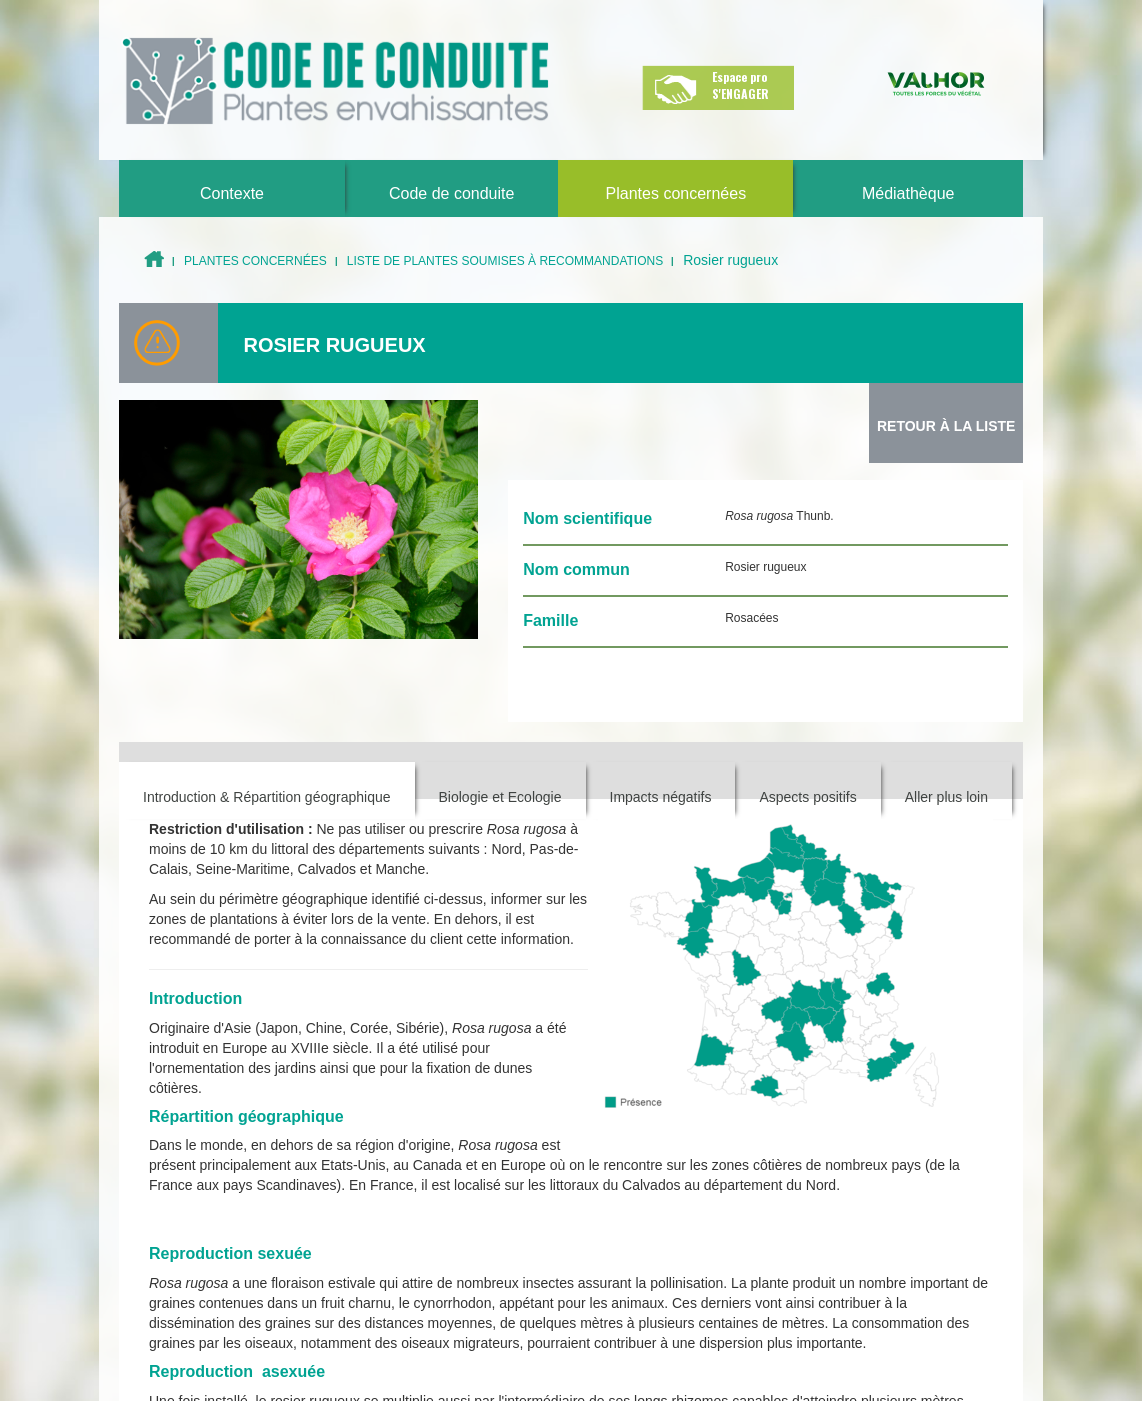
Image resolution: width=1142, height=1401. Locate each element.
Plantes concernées (676, 193)
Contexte (232, 193)
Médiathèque (908, 193)
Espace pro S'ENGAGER (740, 85)
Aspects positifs (807, 797)
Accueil (154, 258)
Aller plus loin (946, 797)
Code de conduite (451, 193)
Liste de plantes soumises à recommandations (505, 261)
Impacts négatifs (661, 797)
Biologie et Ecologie (500, 797)
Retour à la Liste (946, 426)
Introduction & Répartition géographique (267, 797)
